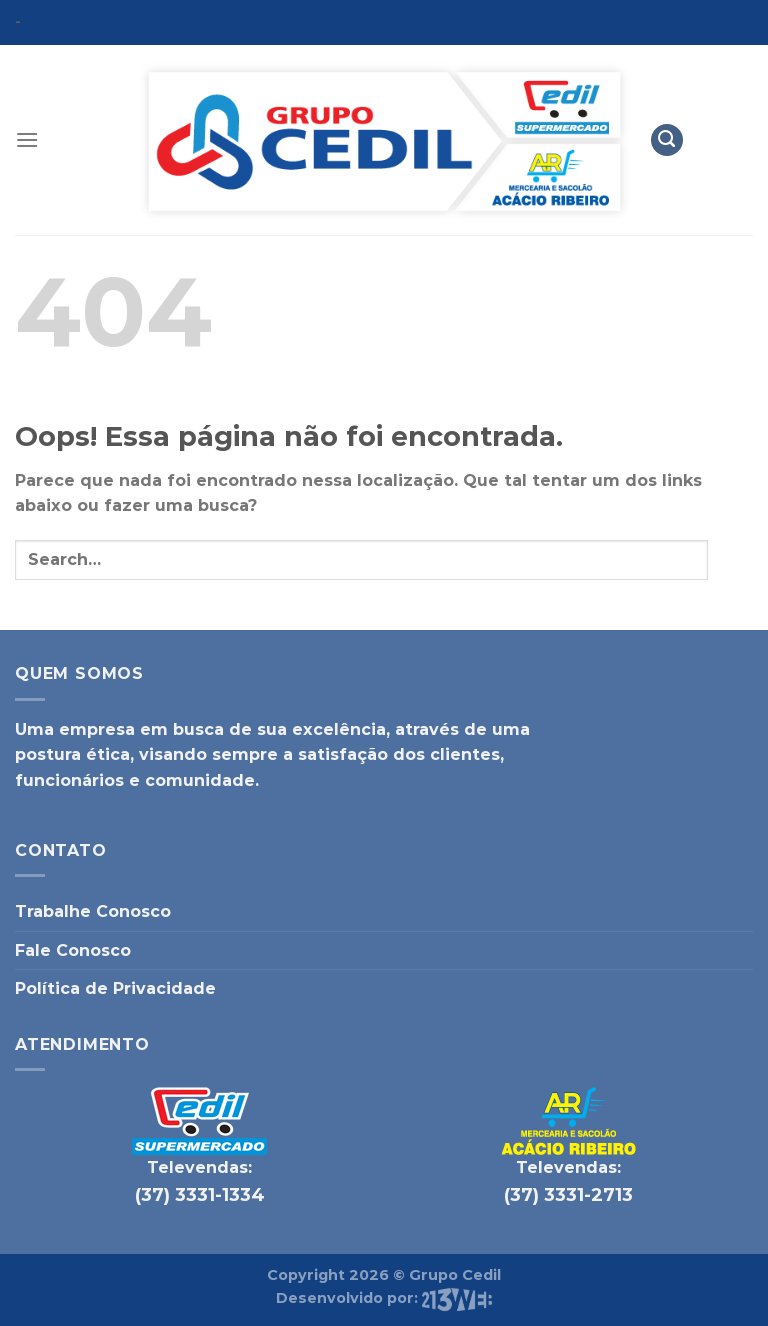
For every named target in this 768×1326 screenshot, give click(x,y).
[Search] (667, 140)
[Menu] (27, 139)
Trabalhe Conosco (93, 911)
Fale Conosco (73, 950)
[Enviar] (730, 559)
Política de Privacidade (115, 988)
